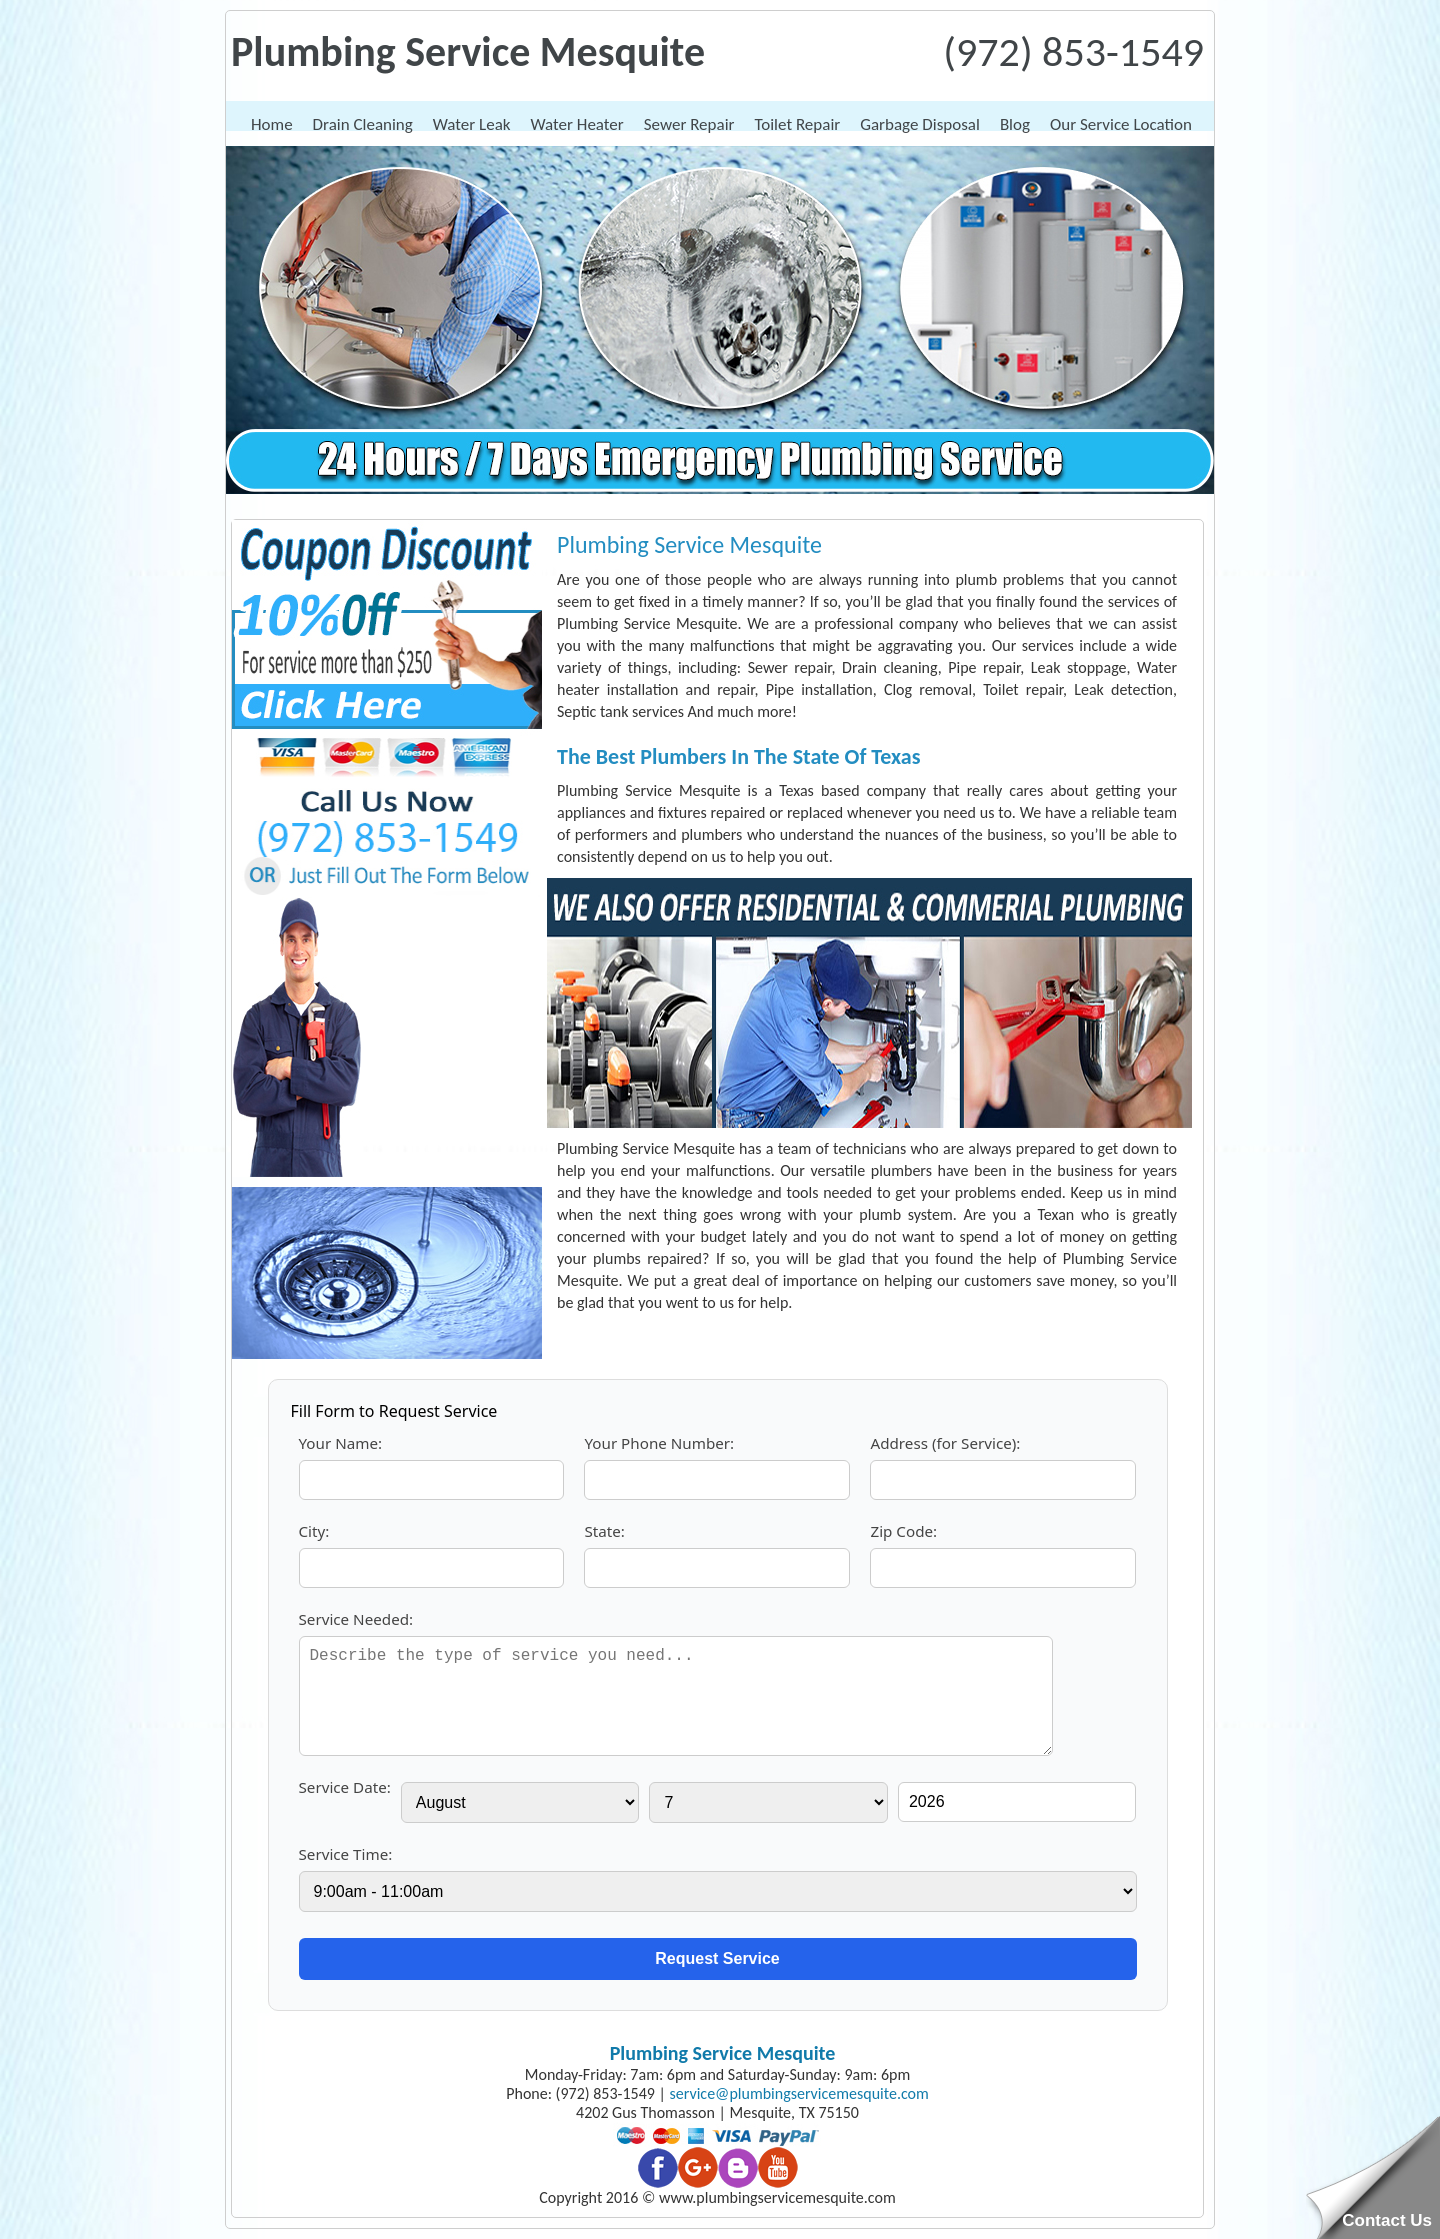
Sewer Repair (689, 124)
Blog (1015, 124)
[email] (799, 2093)
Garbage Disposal (920, 124)
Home (272, 124)
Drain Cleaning (363, 124)
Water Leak (472, 124)
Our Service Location (1121, 124)
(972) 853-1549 (1073, 51)
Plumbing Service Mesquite (723, 2053)
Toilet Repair (797, 124)
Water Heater (577, 124)
